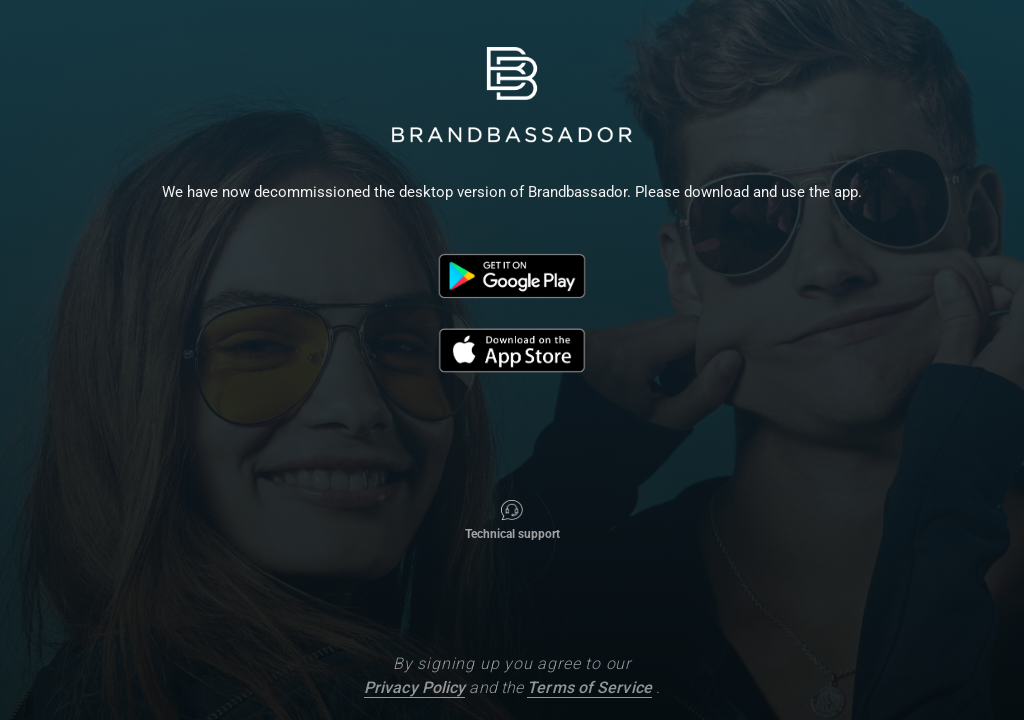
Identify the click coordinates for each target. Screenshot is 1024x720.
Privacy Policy (414, 687)
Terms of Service (589, 687)
